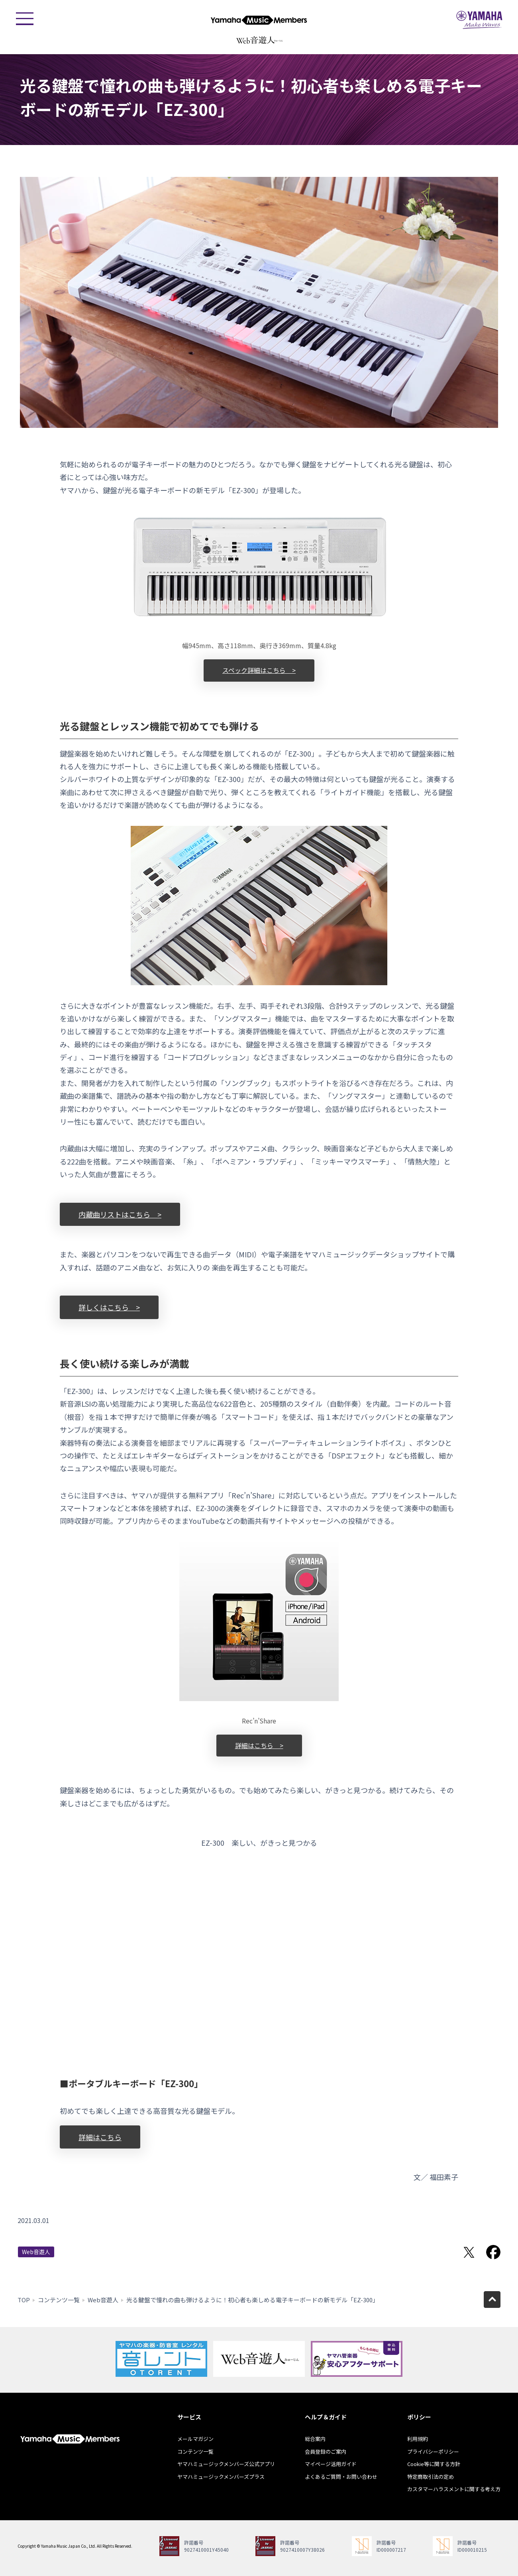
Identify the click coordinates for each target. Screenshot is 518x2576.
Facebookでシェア (493, 2252)
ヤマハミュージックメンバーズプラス (221, 2476)
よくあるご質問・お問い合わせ (341, 2476)
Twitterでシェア (469, 2252)
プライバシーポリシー (433, 2451)
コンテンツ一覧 (59, 2300)
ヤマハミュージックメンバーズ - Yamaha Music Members (259, 19)
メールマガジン (195, 2439)
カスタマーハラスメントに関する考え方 (453, 2489)
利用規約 (417, 2439)
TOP (24, 2300)
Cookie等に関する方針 (433, 2464)
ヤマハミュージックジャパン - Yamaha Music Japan (479, 20)
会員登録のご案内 (325, 2451)
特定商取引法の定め (430, 2476)
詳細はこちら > (259, 1745)
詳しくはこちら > (109, 1307)
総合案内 (315, 2439)
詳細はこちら (100, 2137)
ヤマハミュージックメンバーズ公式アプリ (226, 2464)
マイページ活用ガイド (331, 2464)
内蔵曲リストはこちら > (119, 1214)
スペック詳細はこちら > (259, 670)
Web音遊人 (36, 2252)
